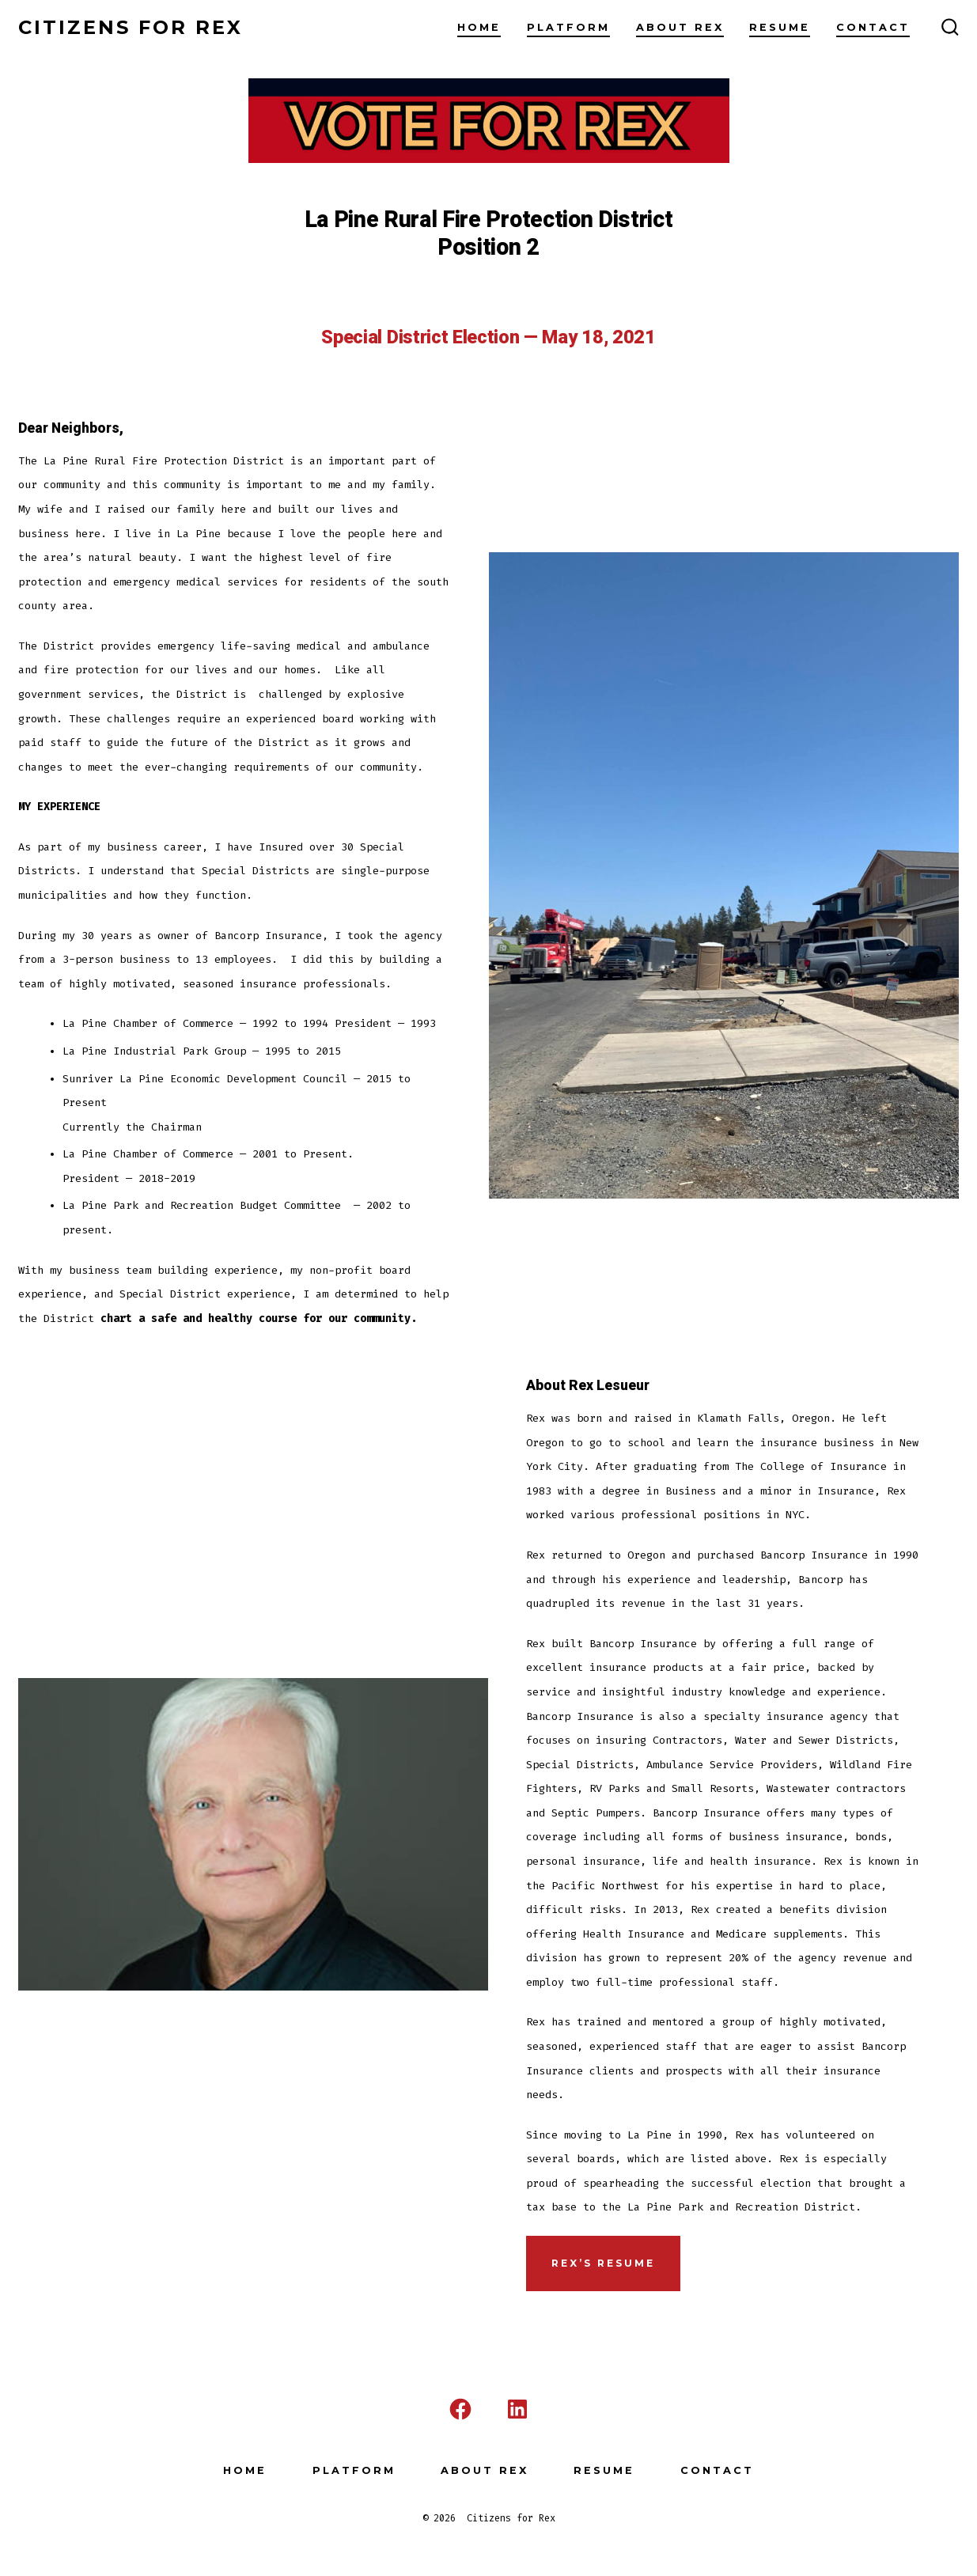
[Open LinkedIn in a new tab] (517, 2409)
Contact (873, 27)
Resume (779, 27)
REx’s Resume (603, 2263)
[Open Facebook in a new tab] (460, 2409)
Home (479, 27)
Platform (568, 27)
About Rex (680, 27)
